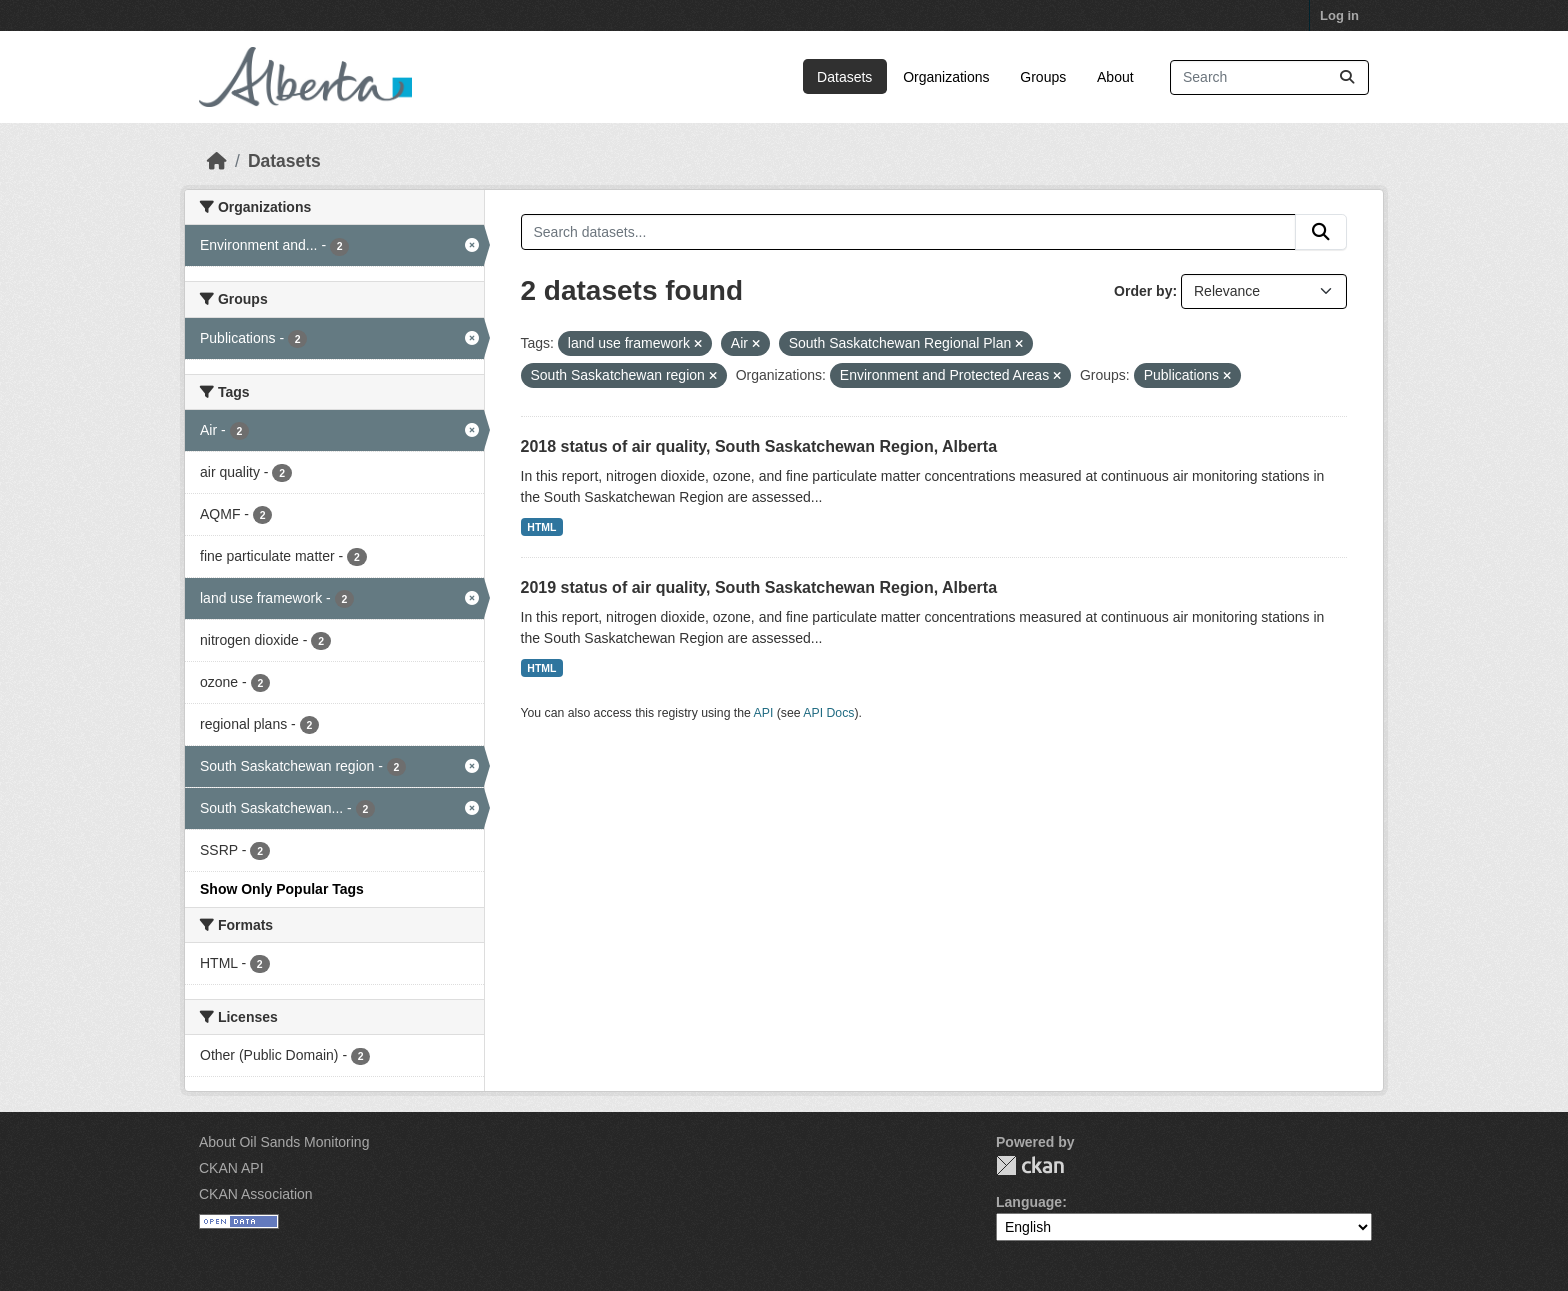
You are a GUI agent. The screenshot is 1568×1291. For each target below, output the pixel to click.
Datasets (844, 77)
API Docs (828, 713)
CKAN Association (256, 1194)
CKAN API (231, 1168)
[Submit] (1347, 77)
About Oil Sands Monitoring (284, 1142)
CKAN (1030, 1165)
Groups (1043, 77)
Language (1029, 1202)
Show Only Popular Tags (282, 889)
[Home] (217, 161)
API (764, 713)
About (1115, 77)
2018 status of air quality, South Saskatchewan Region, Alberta (759, 446)
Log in (1339, 15)
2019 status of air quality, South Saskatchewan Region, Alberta (759, 587)
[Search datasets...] (1269, 77)
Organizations (946, 77)
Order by (1143, 291)
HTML (541, 527)
